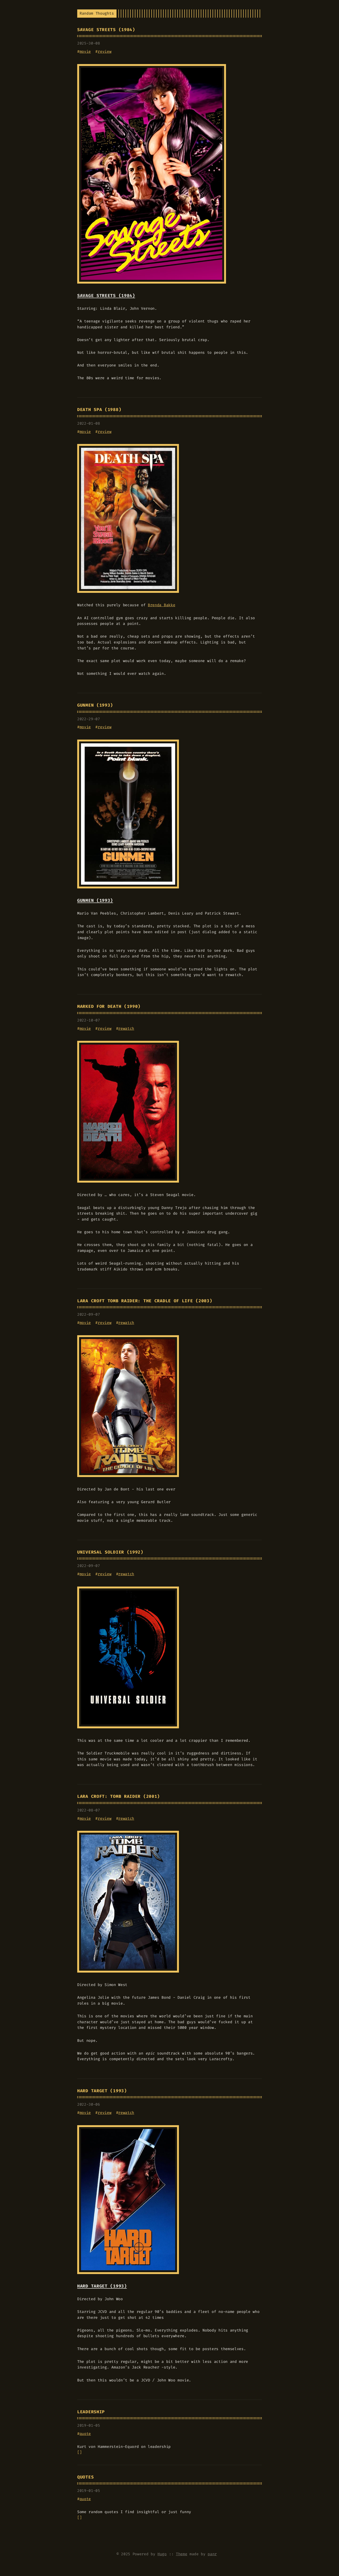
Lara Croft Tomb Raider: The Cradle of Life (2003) (144, 1301)
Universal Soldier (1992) (110, 1552)
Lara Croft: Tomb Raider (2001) (118, 1796)
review (104, 51)
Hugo (162, 2554)
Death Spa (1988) (99, 409)
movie (85, 51)
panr (212, 2554)
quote (85, 2433)
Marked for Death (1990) (109, 1006)
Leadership (91, 2412)
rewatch (126, 1028)
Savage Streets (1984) (106, 30)
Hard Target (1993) (102, 2091)
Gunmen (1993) (95, 705)
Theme (181, 2554)
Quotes (85, 2477)
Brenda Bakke (161, 604)
